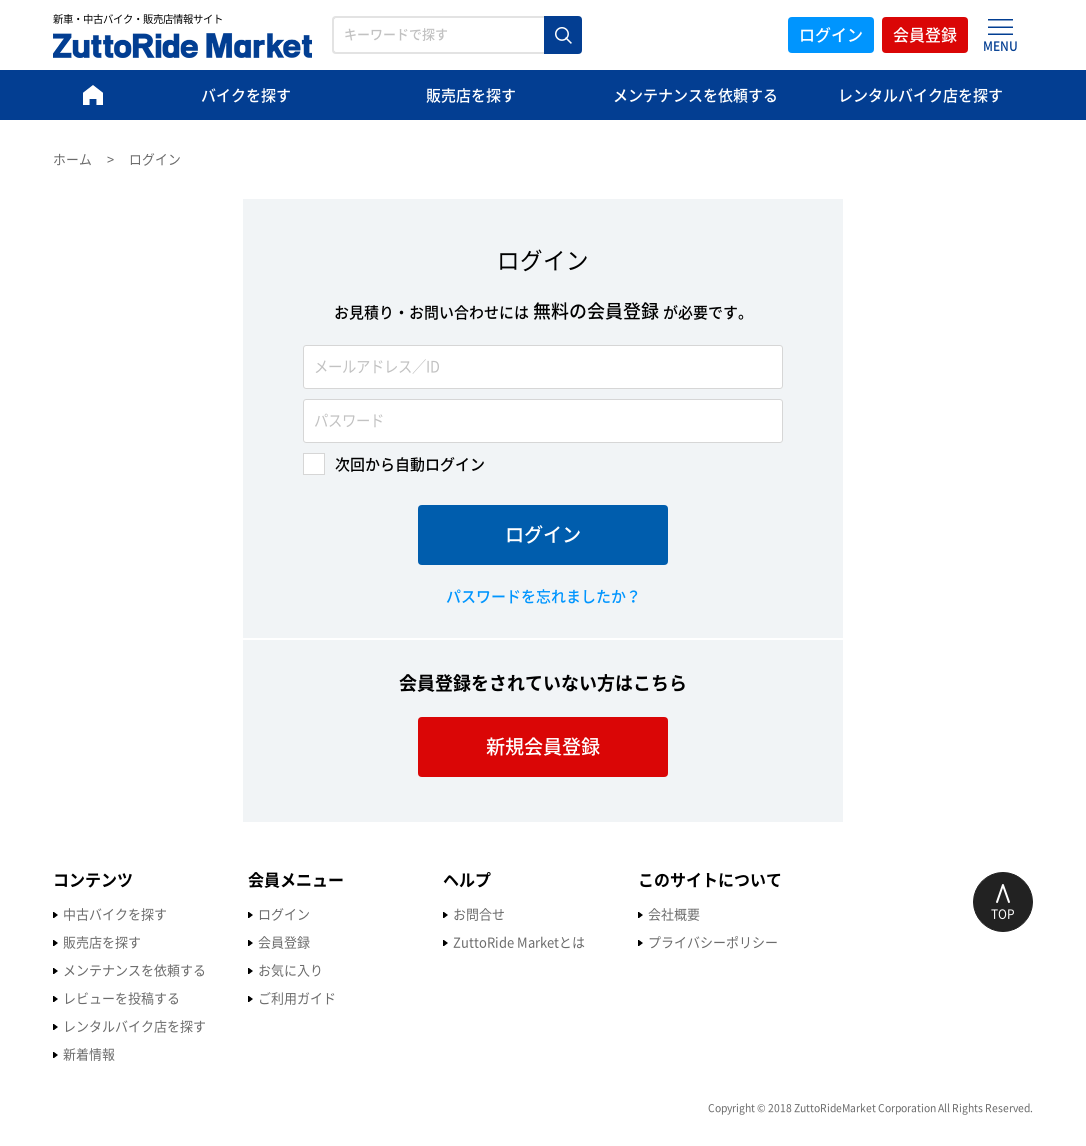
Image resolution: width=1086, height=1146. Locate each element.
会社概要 (674, 914)
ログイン (831, 35)
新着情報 (89, 1054)
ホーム (72, 159)
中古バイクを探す (115, 914)
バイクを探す (246, 95)
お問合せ (479, 914)
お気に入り (290, 970)
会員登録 (925, 35)
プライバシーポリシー (713, 942)
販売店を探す (471, 95)
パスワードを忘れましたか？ (543, 596)
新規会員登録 (543, 746)
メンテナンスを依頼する (695, 95)
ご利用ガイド (297, 998)
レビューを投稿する (121, 998)
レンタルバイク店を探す (920, 95)
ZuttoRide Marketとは (519, 942)
